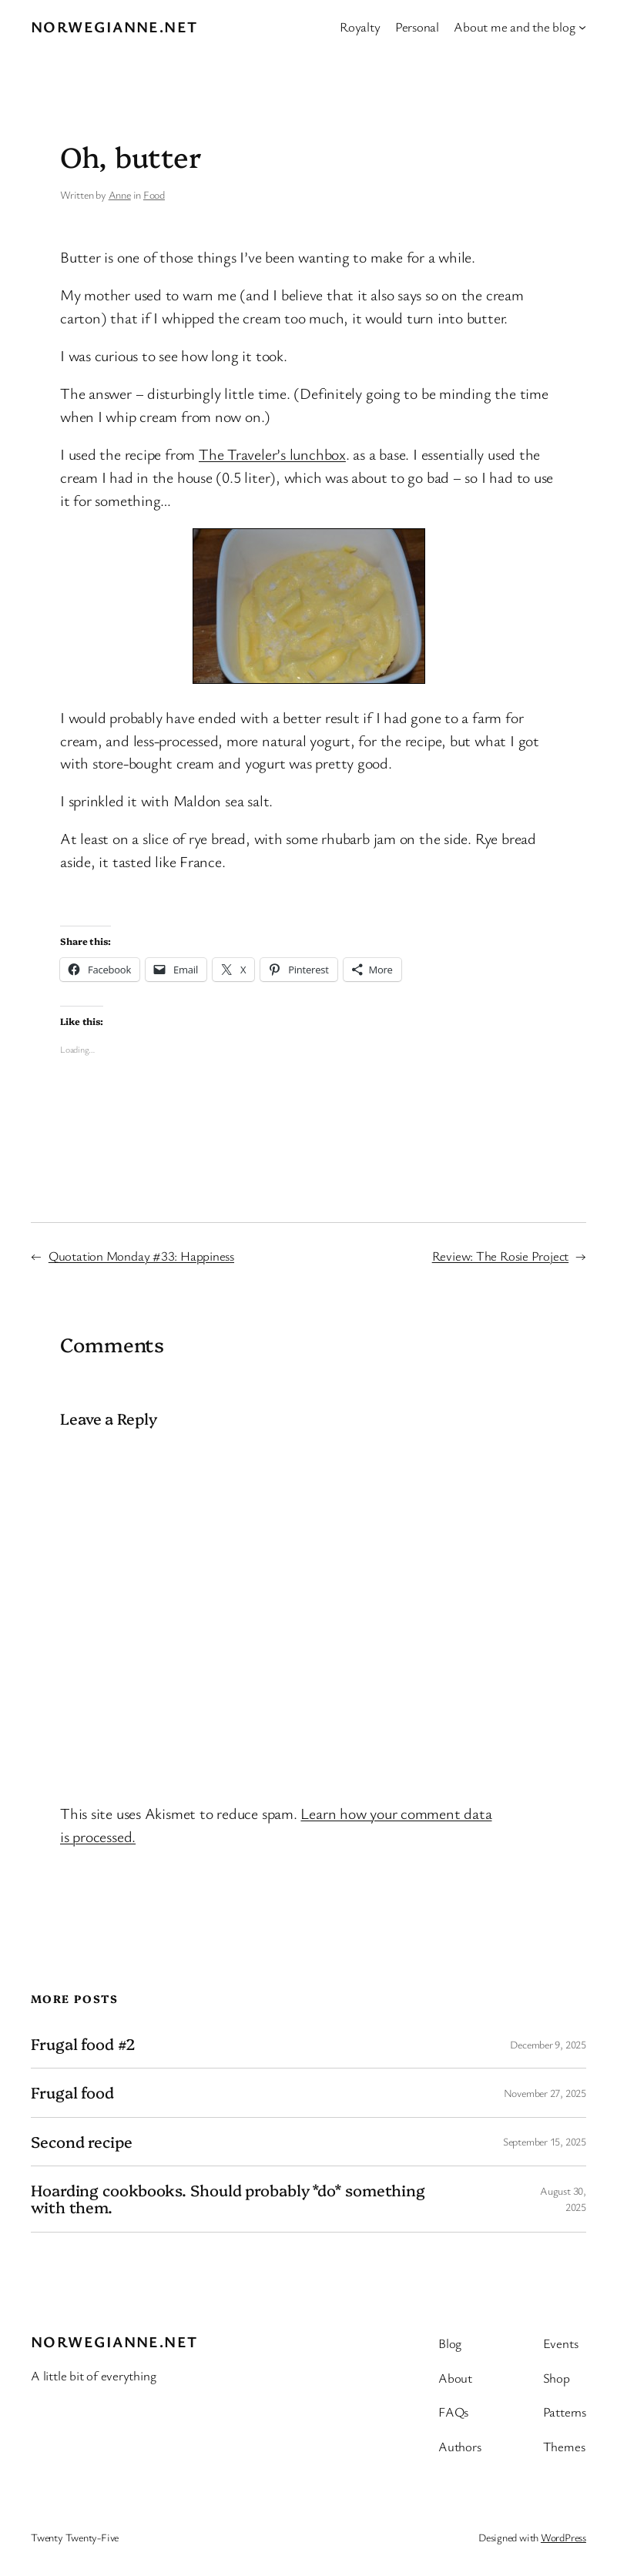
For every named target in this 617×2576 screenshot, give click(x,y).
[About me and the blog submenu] (582, 27)
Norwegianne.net (114, 26)
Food (154, 194)
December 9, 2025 (547, 2044)
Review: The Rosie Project (500, 1256)
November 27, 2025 (545, 2092)
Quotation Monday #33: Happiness (141, 1256)
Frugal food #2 (83, 2043)
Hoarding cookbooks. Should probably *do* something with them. (228, 2199)
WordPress (563, 2537)
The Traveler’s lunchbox (272, 454)
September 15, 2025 (544, 2141)
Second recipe (81, 2141)
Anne (120, 194)
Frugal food (72, 2092)
